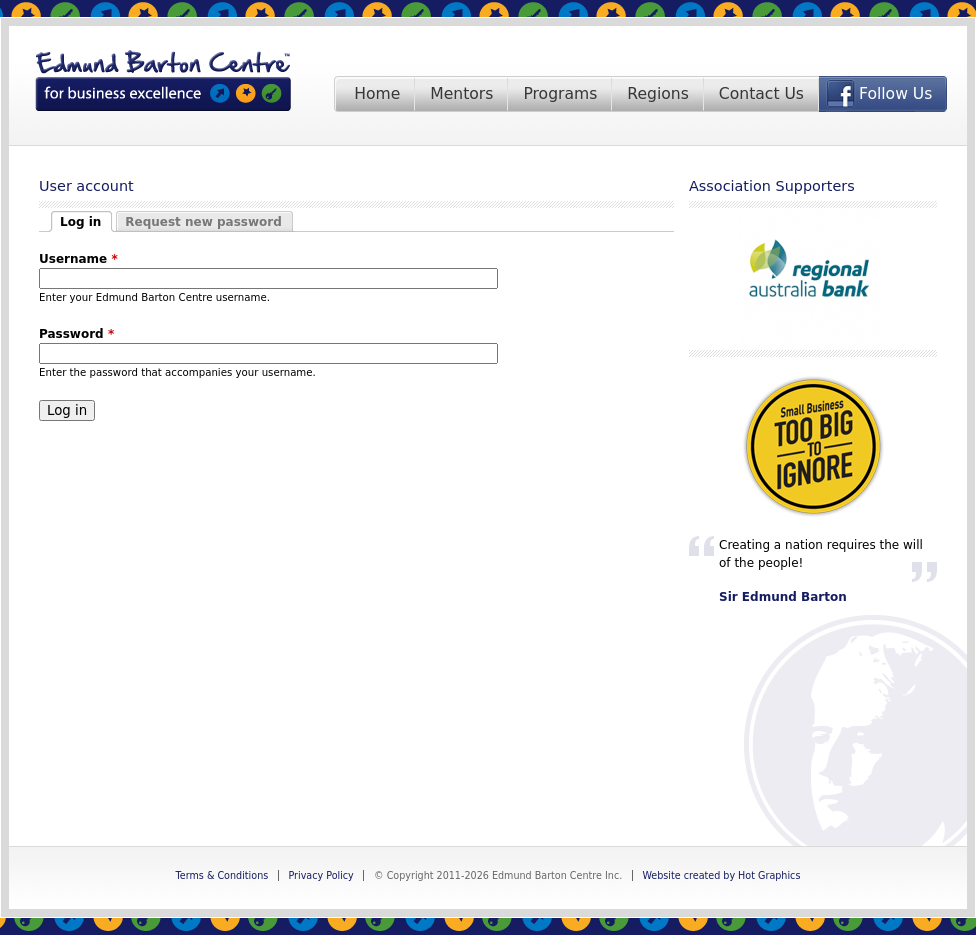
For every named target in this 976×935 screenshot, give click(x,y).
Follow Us (895, 94)
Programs (560, 94)
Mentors (461, 94)
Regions (658, 94)
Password (76, 334)
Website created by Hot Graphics (721, 875)
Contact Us (761, 94)
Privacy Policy (320, 875)
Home (377, 94)
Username (78, 259)
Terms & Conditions (222, 875)
